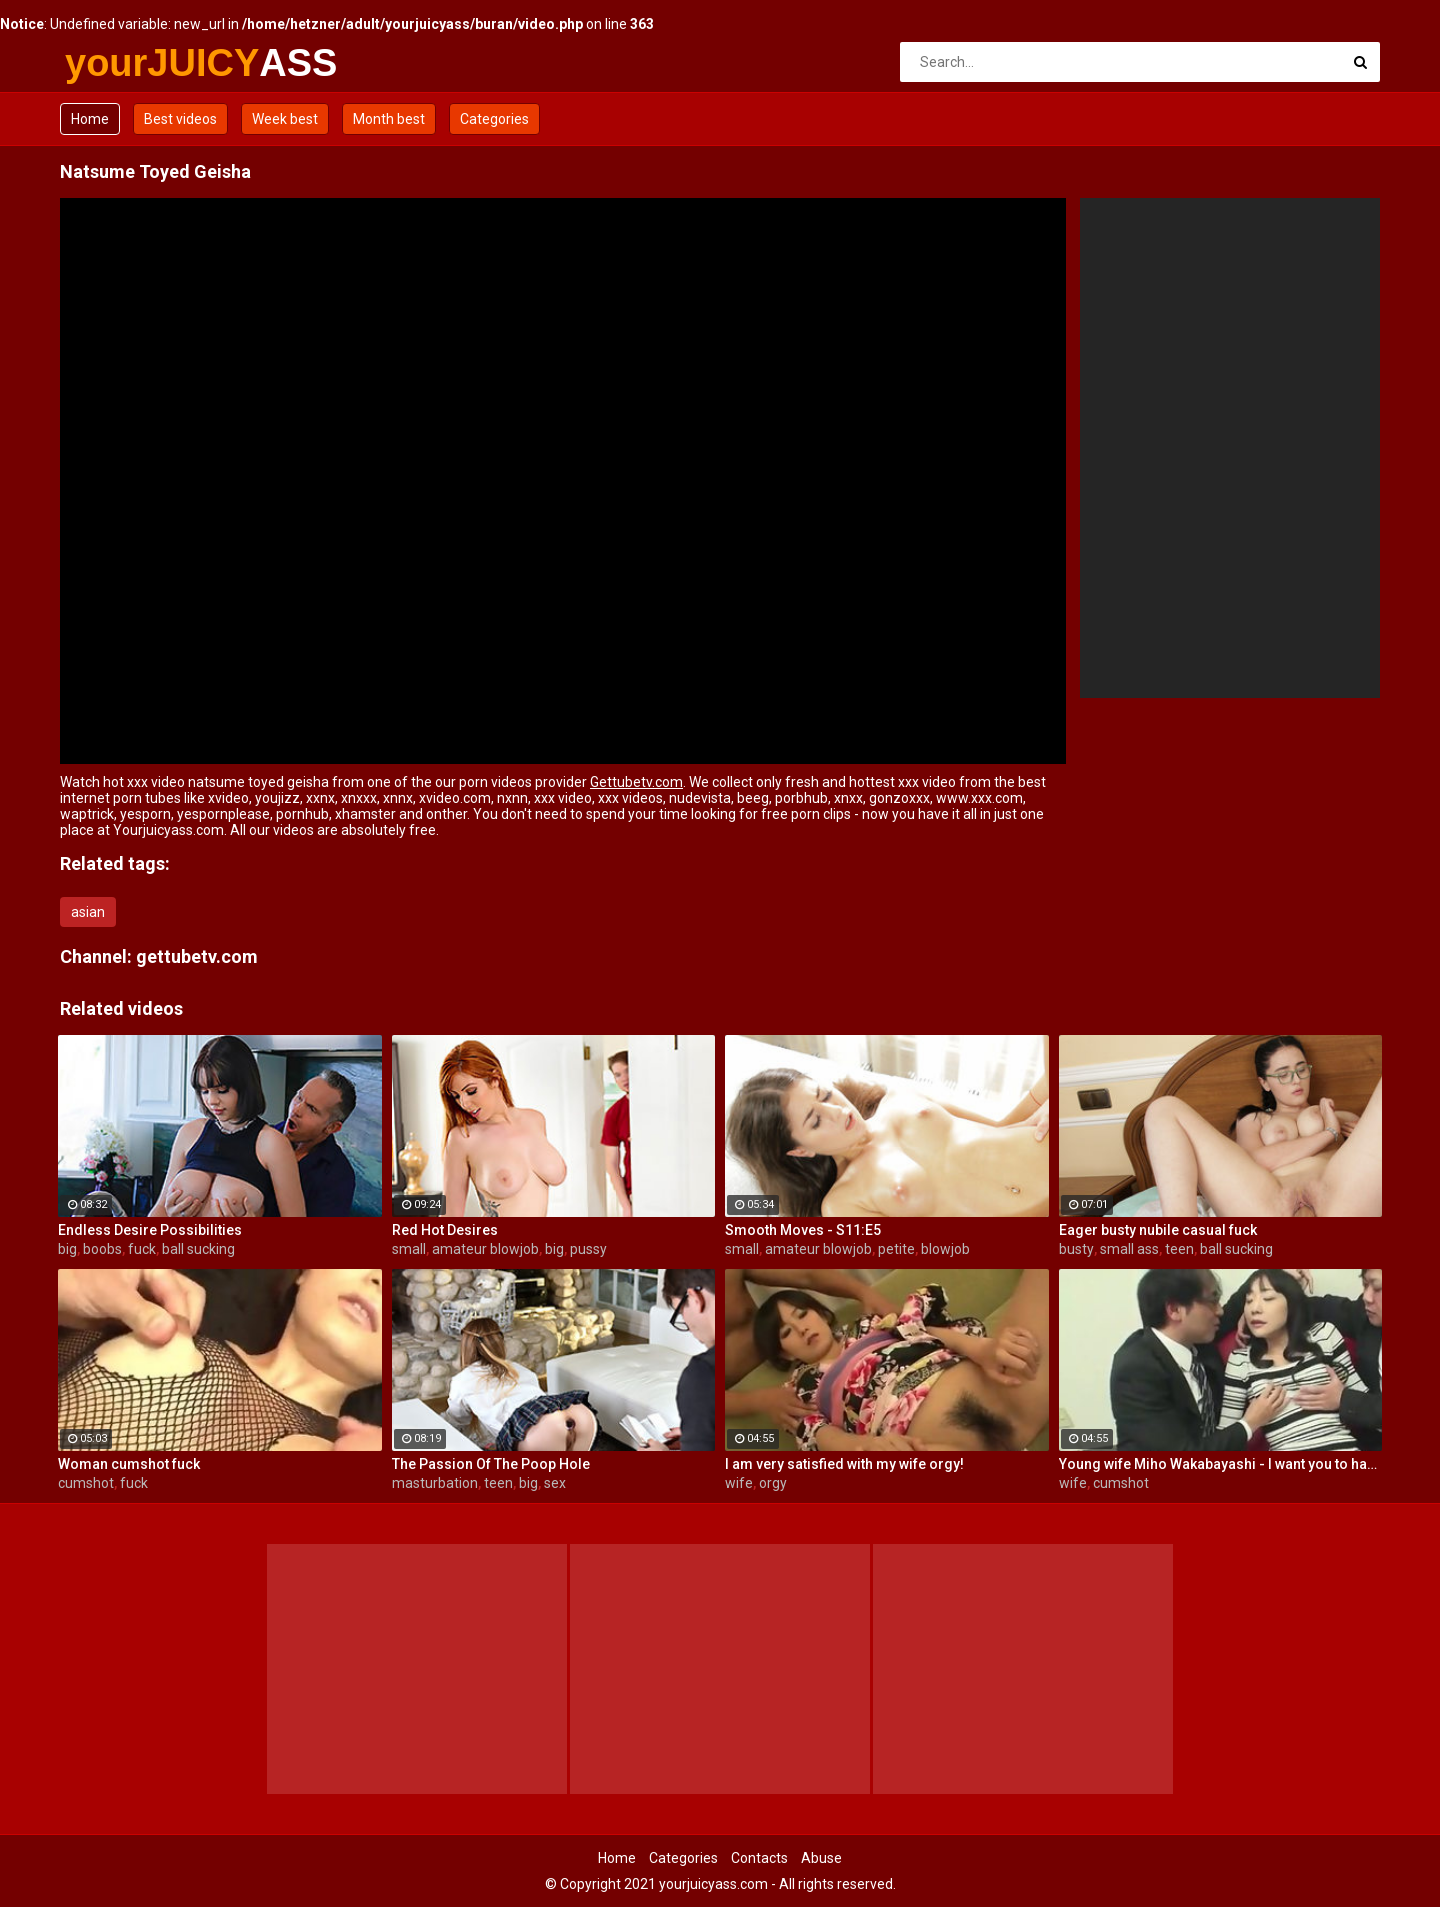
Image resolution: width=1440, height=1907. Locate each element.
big (67, 1249)
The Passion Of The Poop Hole (491, 1464)
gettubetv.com (197, 956)
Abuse (821, 1858)
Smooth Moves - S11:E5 (803, 1230)
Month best (389, 119)
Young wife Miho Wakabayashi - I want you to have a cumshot (1221, 1464)
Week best (285, 119)
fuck (142, 1249)
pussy (588, 1249)
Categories (494, 119)
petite (896, 1249)
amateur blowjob (485, 1249)
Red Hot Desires (445, 1230)
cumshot (86, 1483)
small (409, 1249)
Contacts (759, 1858)
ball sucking (198, 1249)
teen (1179, 1249)
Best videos (180, 119)
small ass (1129, 1249)
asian (88, 912)
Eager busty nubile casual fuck (1158, 1230)
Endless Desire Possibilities (150, 1230)
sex (555, 1483)
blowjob (945, 1249)
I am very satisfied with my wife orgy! (844, 1464)
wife (739, 1483)
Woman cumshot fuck (129, 1464)
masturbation (435, 1483)
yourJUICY (117, 63)
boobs (102, 1249)
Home (90, 119)
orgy (773, 1483)
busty (1076, 1249)
